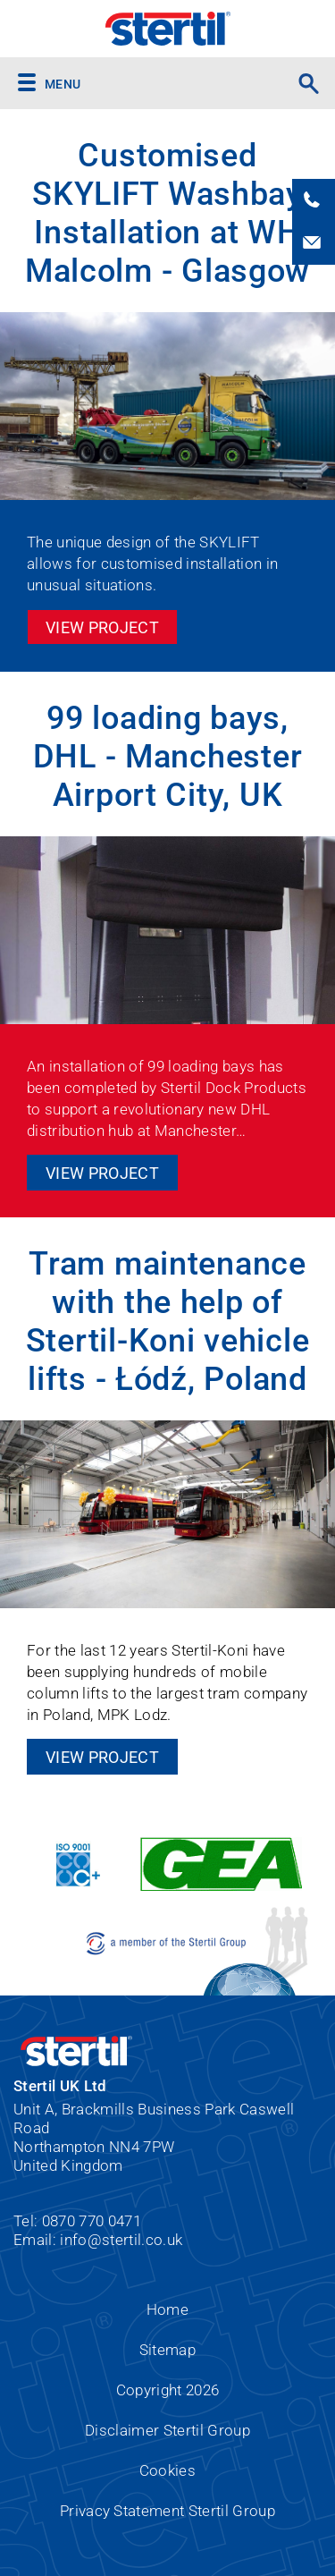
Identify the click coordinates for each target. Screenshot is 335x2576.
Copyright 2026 (168, 2390)
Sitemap (167, 2350)
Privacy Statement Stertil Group (167, 2511)
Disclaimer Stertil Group (167, 2430)
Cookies (167, 2470)
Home (167, 2309)
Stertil (167, 28)
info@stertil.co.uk (121, 2240)
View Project (102, 627)
